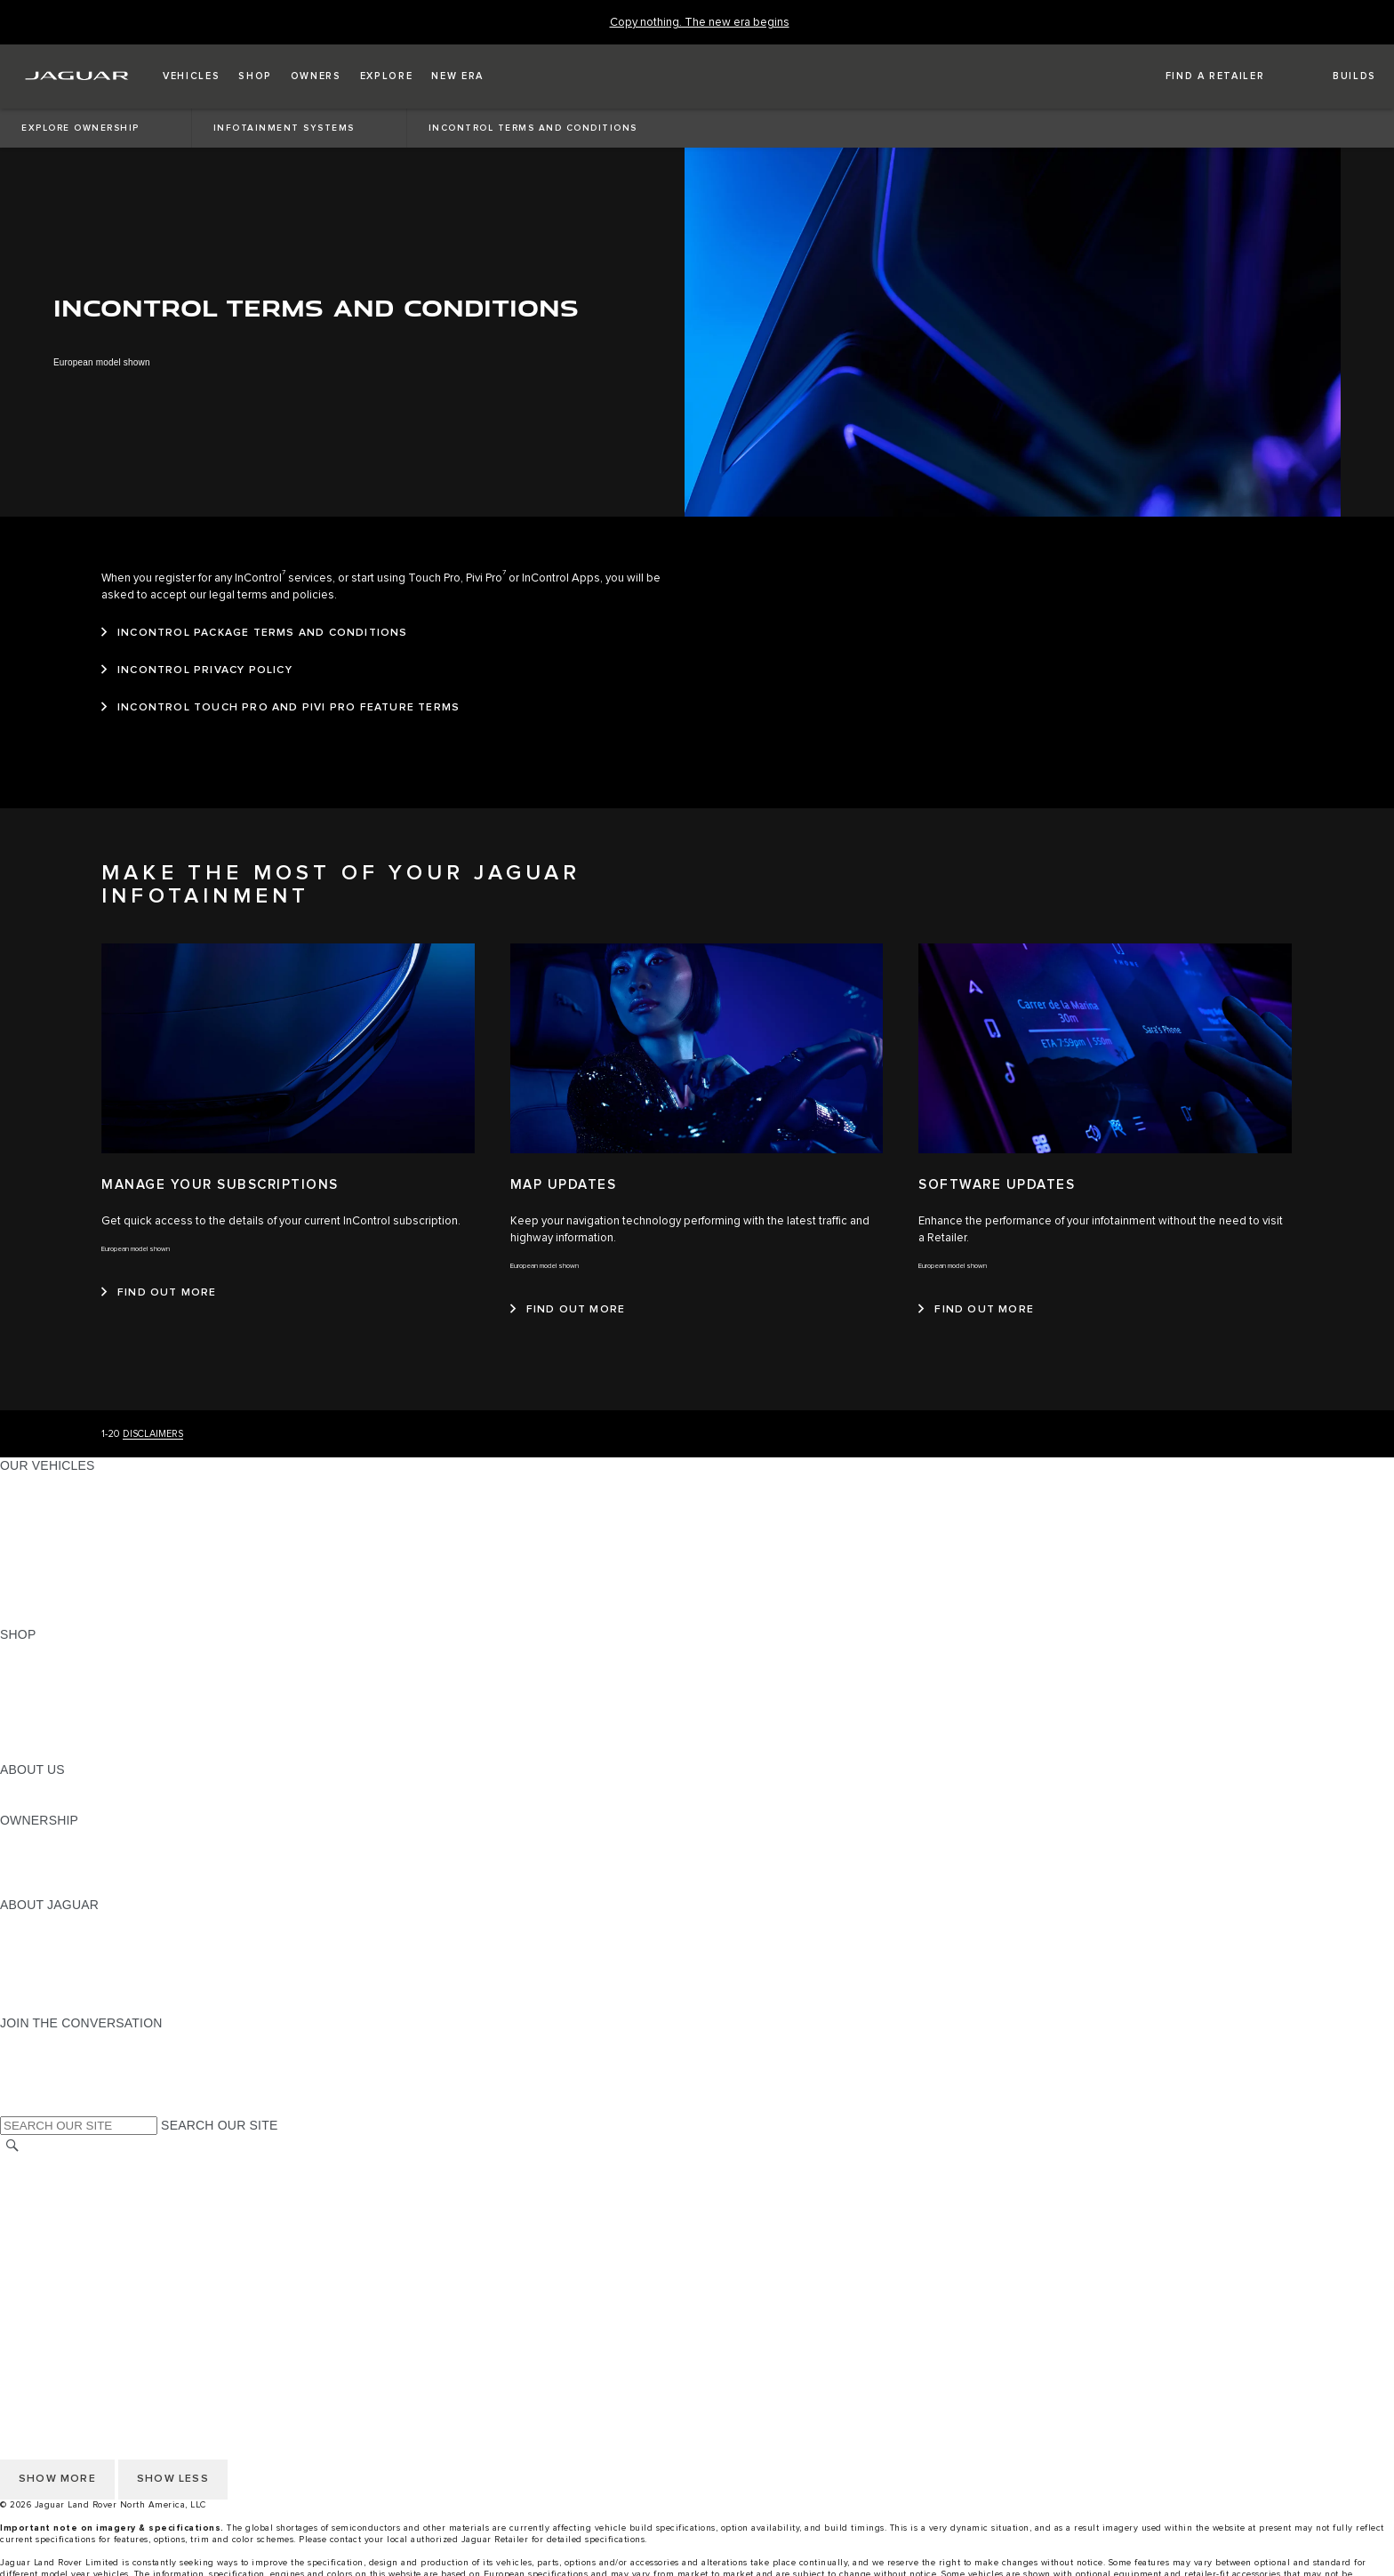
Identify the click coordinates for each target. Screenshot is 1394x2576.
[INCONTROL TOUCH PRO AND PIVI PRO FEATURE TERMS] (280, 708)
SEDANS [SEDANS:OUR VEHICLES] (26, 1550)
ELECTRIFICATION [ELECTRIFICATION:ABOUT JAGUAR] (56, 1955)
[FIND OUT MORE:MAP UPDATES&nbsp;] (568, 1310)
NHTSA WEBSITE (51, 2180)
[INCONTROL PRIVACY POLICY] (196, 670)
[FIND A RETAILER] (1199, 76)
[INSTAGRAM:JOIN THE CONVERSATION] (44, 2040)
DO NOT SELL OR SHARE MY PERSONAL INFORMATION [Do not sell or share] (170, 2214)
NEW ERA (30, 1617)
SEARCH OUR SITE (219, 2125)
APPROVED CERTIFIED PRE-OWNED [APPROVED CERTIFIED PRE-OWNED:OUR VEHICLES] (112, 1584)
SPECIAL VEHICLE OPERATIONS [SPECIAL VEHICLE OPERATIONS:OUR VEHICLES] (98, 1567)
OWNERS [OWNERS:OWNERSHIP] (28, 1837)
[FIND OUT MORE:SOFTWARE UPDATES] (976, 1310)
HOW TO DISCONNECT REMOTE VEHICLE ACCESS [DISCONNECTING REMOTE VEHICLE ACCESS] (155, 2298)
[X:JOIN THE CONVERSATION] (12, 2107)
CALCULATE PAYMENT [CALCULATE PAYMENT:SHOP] (68, 1719)
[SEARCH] (12, 2145)
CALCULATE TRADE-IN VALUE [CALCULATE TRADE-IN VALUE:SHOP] (91, 1736)
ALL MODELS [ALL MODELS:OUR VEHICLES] (39, 1482)
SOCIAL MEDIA (45, 2265)
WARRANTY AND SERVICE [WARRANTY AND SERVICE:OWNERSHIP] (80, 1871)
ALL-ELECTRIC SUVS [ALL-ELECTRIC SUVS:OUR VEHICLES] (64, 1516)
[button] (191, 76)
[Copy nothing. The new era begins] (699, 22)
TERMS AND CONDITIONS (78, 2231)
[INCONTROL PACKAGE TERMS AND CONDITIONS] (254, 633)
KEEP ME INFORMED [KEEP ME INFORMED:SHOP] (64, 1702)
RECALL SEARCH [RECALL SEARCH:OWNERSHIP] (53, 1888)
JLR (11, 1786)
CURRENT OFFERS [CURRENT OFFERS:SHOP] (58, 1651)
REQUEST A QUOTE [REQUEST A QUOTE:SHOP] (60, 1685)
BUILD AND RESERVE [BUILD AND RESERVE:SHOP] (66, 1668)
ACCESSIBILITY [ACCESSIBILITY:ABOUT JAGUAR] (47, 2006)
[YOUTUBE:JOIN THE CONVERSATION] (37, 2073)
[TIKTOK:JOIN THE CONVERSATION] (30, 2057)
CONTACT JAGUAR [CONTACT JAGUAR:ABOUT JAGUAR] (58, 1972)
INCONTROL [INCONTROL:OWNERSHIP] (37, 1854)
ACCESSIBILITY (47, 2248)
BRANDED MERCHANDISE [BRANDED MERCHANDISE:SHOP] (80, 1752)
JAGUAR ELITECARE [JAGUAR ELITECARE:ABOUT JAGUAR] (63, 1938)
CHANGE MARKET (55, 2163)
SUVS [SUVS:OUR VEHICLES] (17, 1499)
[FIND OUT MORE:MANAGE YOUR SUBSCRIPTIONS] (159, 1293)
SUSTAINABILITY (51, 1803)
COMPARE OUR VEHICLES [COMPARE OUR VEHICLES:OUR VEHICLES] (81, 1600)
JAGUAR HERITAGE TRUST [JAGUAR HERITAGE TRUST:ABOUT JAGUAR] (82, 1989)
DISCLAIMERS (153, 1434)
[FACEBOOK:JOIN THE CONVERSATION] (42, 2090)
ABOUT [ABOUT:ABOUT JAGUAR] (22, 1921)
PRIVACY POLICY (52, 2197)
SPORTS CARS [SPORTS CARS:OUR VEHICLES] (45, 1533)
